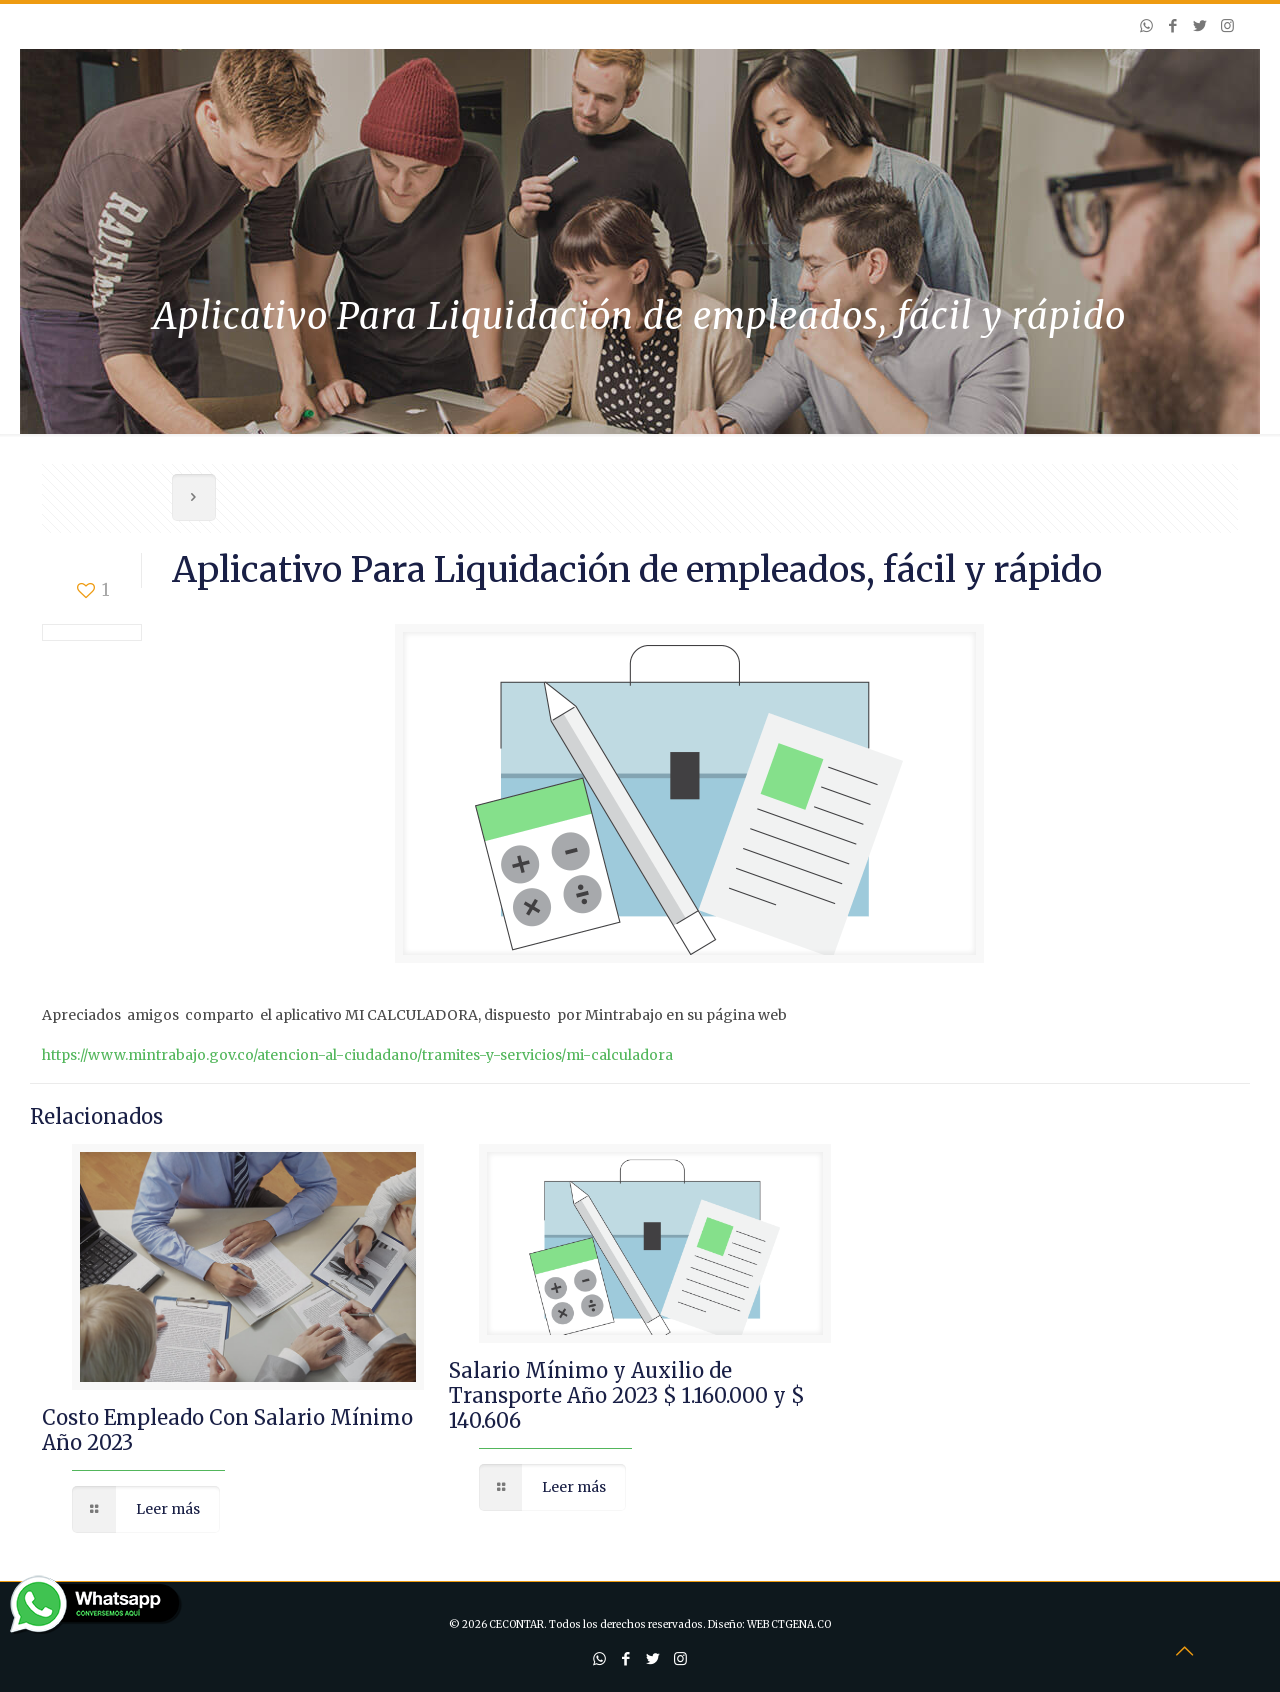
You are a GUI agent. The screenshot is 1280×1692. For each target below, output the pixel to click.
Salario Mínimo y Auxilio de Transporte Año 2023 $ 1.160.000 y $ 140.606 (627, 1395)
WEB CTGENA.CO (789, 1624)
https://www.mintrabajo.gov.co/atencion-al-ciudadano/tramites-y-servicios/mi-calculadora (357, 1055)
